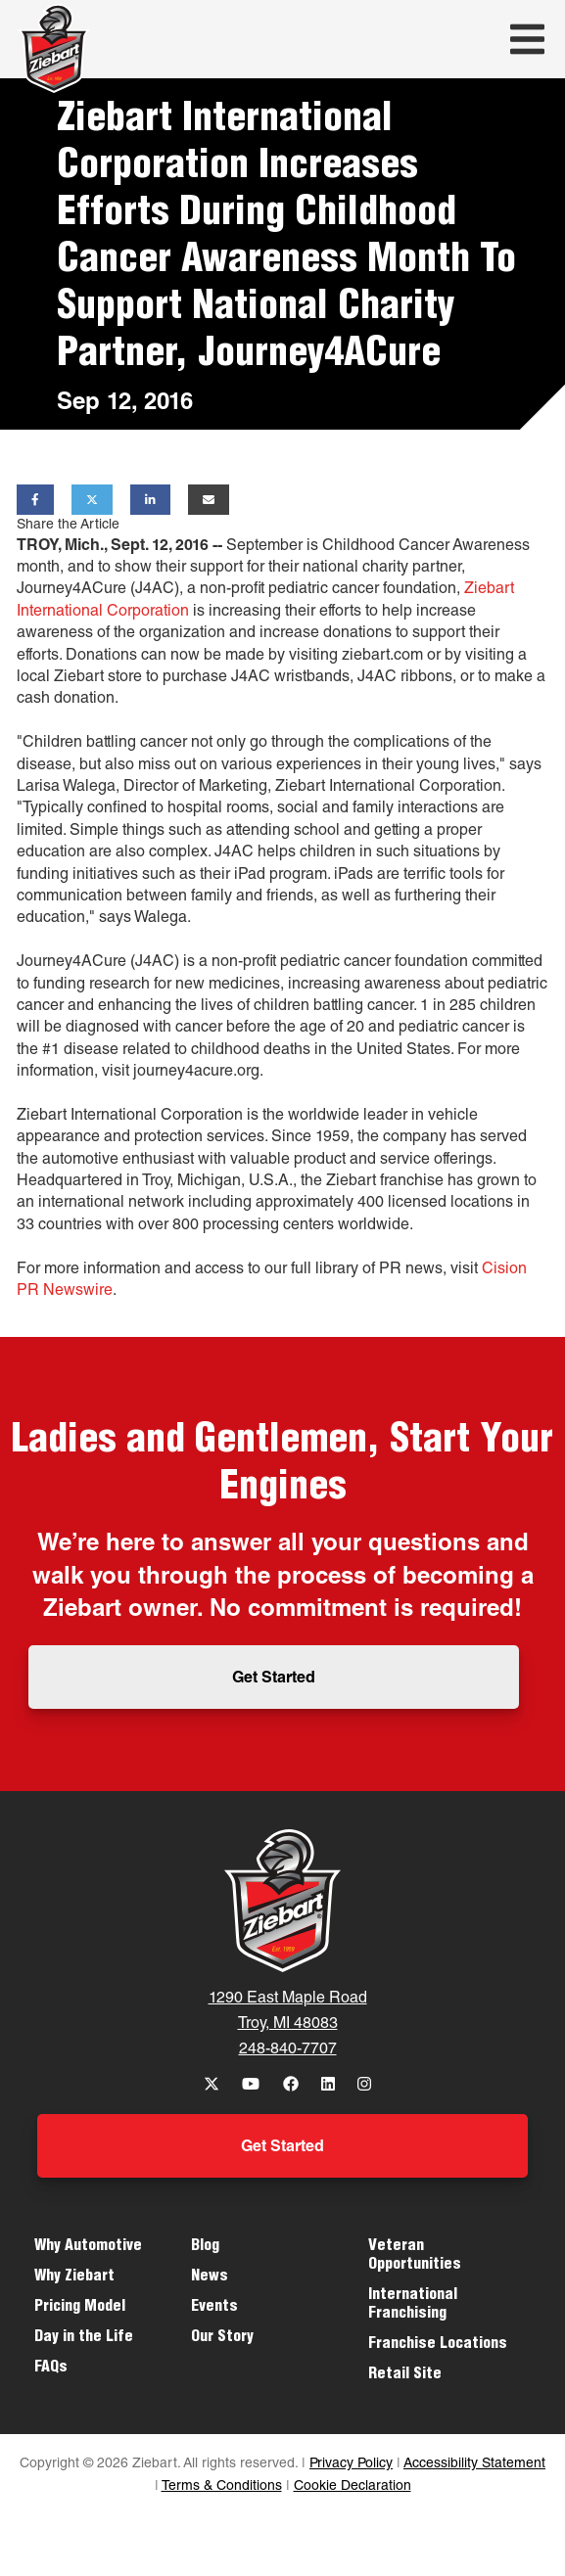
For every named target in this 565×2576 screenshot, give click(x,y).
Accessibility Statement (474, 2464)
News (209, 2277)
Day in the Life (83, 2338)
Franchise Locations (437, 2345)
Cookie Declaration (352, 2487)
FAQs (51, 2368)
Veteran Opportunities (414, 2256)
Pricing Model (79, 2308)
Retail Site (405, 2375)
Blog (205, 2247)
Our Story (222, 2338)
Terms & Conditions (222, 2487)
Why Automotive (88, 2247)
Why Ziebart (74, 2277)
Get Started (273, 1679)
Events (214, 2308)
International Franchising (412, 2305)
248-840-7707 (288, 2050)
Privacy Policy (351, 2464)
